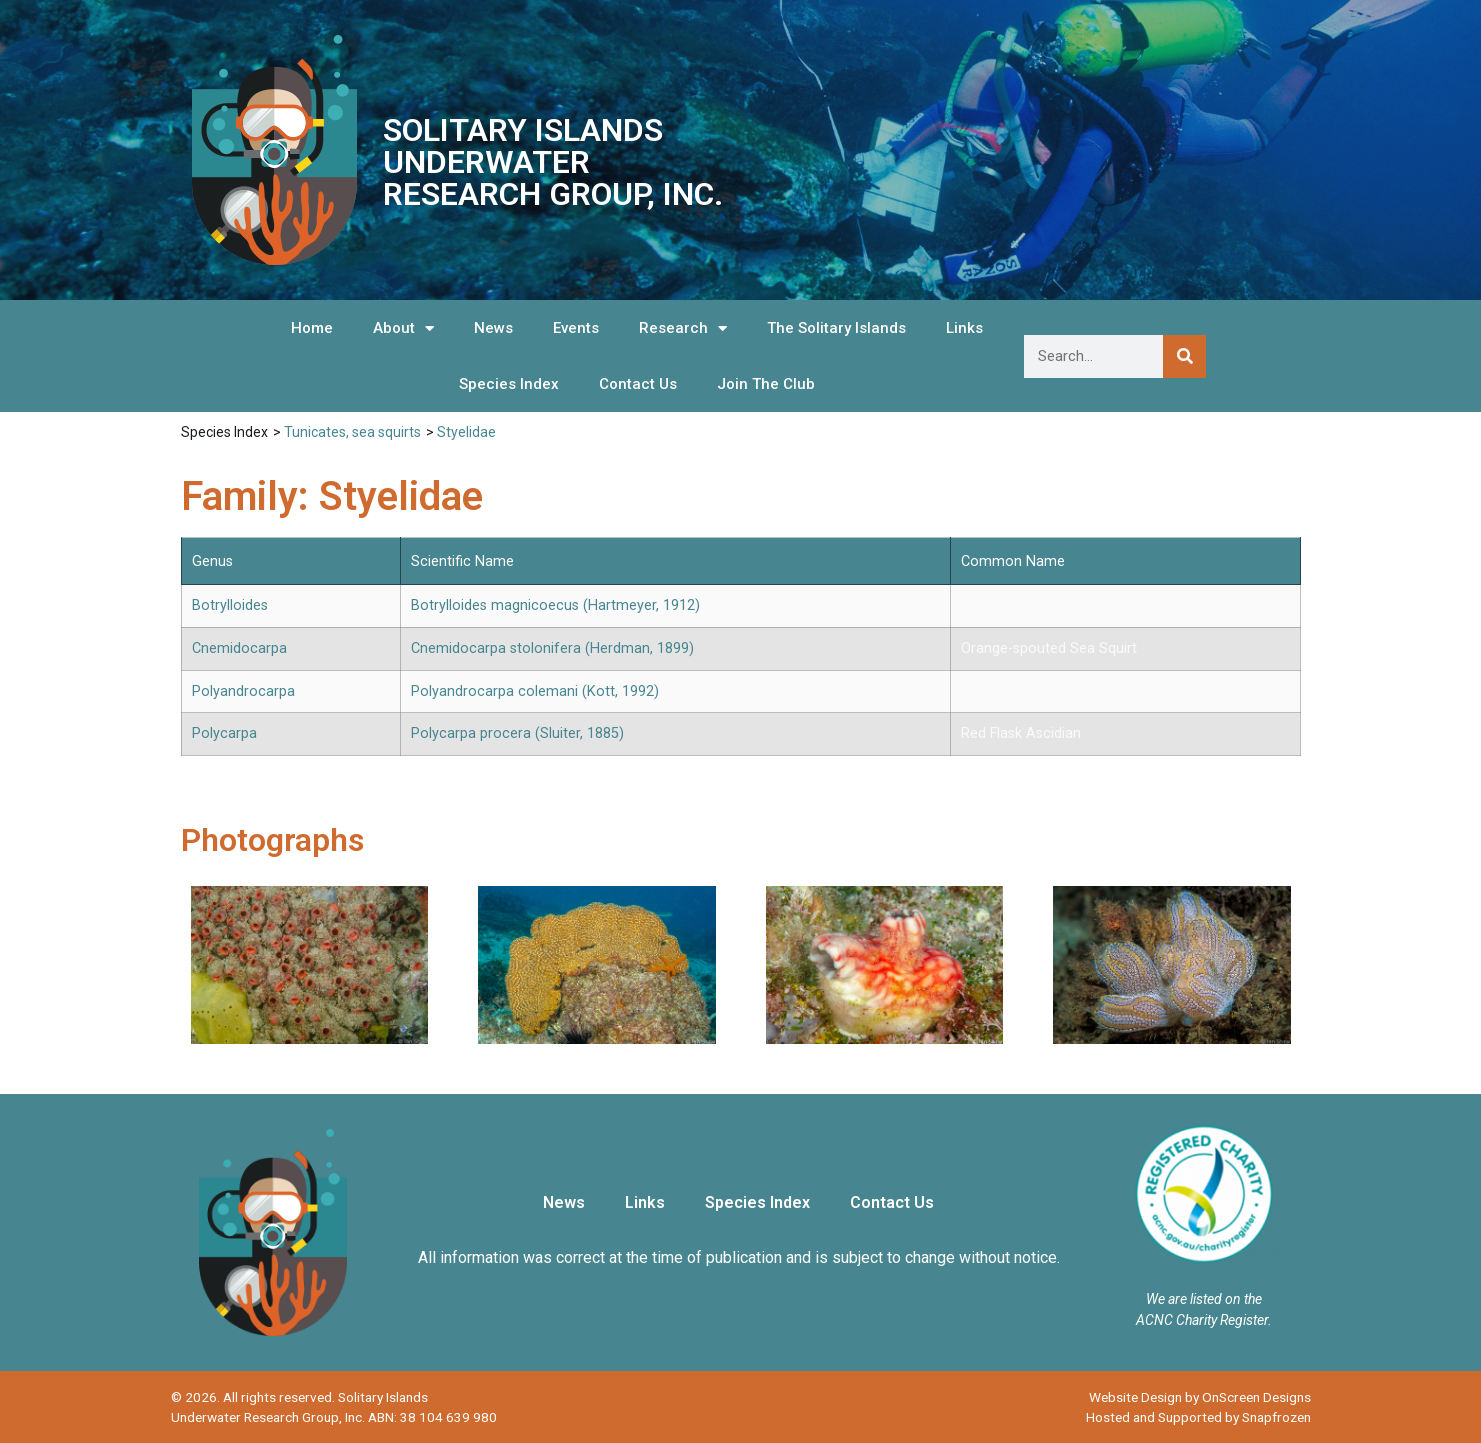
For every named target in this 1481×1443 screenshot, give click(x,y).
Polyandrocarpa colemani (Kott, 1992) (535, 691)
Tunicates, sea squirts (352, 432)
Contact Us (638, 384)
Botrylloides (230, 605)
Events (576, 328)
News (493, 328)
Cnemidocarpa (239, 648)
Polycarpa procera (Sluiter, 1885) (517, 733)
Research (683, 328)
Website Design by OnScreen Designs (1200, 1397)
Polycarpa (224, 733)
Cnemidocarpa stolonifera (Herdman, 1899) (552, 648)
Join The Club (766, 384)
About (403, 328)
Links (964, 328)
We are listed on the (1204, 1299)
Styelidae (466, 432)
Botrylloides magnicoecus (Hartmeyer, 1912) (555, 605)
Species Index (509, 384)
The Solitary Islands (836, 328)
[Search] (1184, 356)
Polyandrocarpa (243, 691)
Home (312, 328)
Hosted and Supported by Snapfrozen (1198, 1417)
